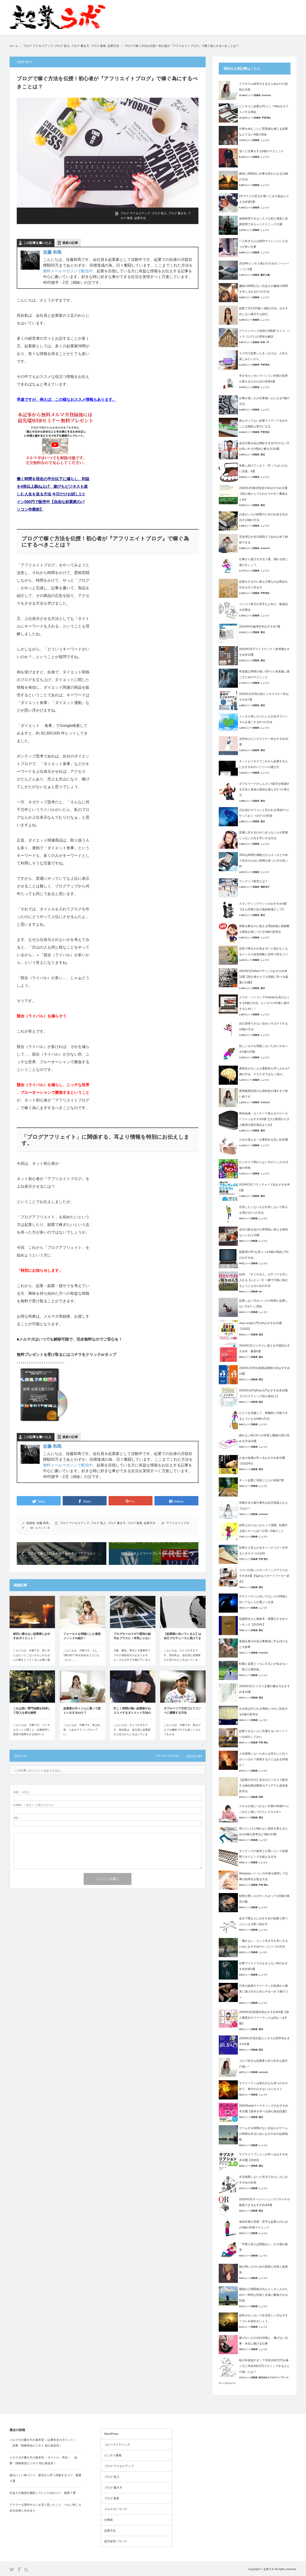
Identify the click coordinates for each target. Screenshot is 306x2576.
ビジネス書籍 (112, 2455)
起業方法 (113, 46)
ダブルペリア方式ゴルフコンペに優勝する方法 (182, 1710)
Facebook (19, 2569)
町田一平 (265, 342)
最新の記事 (70, 243)
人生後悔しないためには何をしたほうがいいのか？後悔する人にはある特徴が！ (263, 1759)
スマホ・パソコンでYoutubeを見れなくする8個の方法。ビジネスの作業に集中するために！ (264, 1003)
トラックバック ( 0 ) (167, 1756)
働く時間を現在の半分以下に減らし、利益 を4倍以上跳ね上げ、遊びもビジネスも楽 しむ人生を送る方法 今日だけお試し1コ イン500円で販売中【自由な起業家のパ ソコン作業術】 (53, 494)
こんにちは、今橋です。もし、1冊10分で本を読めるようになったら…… (81, 1655)
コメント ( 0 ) (194, 1756)
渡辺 (263, 454)
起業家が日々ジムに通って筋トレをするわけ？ (82, 1710)
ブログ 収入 (61, 46)
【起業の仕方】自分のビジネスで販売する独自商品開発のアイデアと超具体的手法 (263, 1785)
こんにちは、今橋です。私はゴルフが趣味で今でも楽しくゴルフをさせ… (182, 1729)
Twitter (12, 2569)
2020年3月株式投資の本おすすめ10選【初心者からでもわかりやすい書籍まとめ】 (263, 493)
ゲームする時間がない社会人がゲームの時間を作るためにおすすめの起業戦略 (263, 2133)
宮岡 (261, 1797)
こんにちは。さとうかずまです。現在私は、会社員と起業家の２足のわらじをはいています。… (182, 1657)
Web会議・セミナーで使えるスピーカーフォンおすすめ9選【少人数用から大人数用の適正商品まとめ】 (264, 1119)
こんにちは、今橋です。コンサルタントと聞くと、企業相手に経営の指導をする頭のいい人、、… (31, 1731)
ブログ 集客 (98, 46)
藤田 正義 (265, 275)
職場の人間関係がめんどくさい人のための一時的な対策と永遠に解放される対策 (263, 2294)
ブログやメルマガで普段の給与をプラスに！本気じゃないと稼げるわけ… (132, 1636)
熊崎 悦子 (265, 887)
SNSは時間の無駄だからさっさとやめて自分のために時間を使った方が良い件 (263, 860)
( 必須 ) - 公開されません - (34, 1805)
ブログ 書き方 (80, 46)
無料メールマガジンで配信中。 (70, 271)
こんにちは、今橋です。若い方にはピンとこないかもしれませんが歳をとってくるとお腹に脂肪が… (31, 1657)
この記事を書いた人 (37, 243)
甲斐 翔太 (266, 118)
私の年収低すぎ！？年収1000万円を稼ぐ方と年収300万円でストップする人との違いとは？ (264, 2366)
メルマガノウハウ (115, 2509)
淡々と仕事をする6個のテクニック (261, 151)
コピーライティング (117, 2444)
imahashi (266, 95)
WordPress (111, 2434)
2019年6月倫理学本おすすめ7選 (259, 626)
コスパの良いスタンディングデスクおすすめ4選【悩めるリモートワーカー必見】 (264, 1575)
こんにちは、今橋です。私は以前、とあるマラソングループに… (81, 1729)
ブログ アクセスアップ (38, 46)
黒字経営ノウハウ (115, 2541)
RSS (26, 2570)
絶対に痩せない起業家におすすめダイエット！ (31, 1636)
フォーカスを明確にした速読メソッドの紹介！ (82, 1636)
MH (260, 1291)
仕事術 (108, 2520)
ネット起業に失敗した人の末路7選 (261, 1480)
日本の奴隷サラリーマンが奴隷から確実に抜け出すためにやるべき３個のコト (263, 1991)
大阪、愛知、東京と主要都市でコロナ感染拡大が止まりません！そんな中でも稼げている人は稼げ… (132, 1657)
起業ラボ (268, 2569)
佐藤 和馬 (52, 252)
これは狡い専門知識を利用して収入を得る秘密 (31, 1710)
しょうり (265, 140)
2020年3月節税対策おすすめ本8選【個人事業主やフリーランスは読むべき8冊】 (264, 2017)
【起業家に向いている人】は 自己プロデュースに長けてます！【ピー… (182, 1636)
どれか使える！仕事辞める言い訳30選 (263, 1139)
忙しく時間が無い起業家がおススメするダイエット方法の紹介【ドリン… (132, 1711)
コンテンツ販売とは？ (253, 881)
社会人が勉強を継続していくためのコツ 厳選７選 (43, 2493)
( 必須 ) (21, 1792)
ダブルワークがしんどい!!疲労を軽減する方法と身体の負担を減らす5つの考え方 (264, 789)
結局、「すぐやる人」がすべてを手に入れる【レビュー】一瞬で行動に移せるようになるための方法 (263, 1280)
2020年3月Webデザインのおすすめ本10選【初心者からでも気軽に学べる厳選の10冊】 (263, 976)
